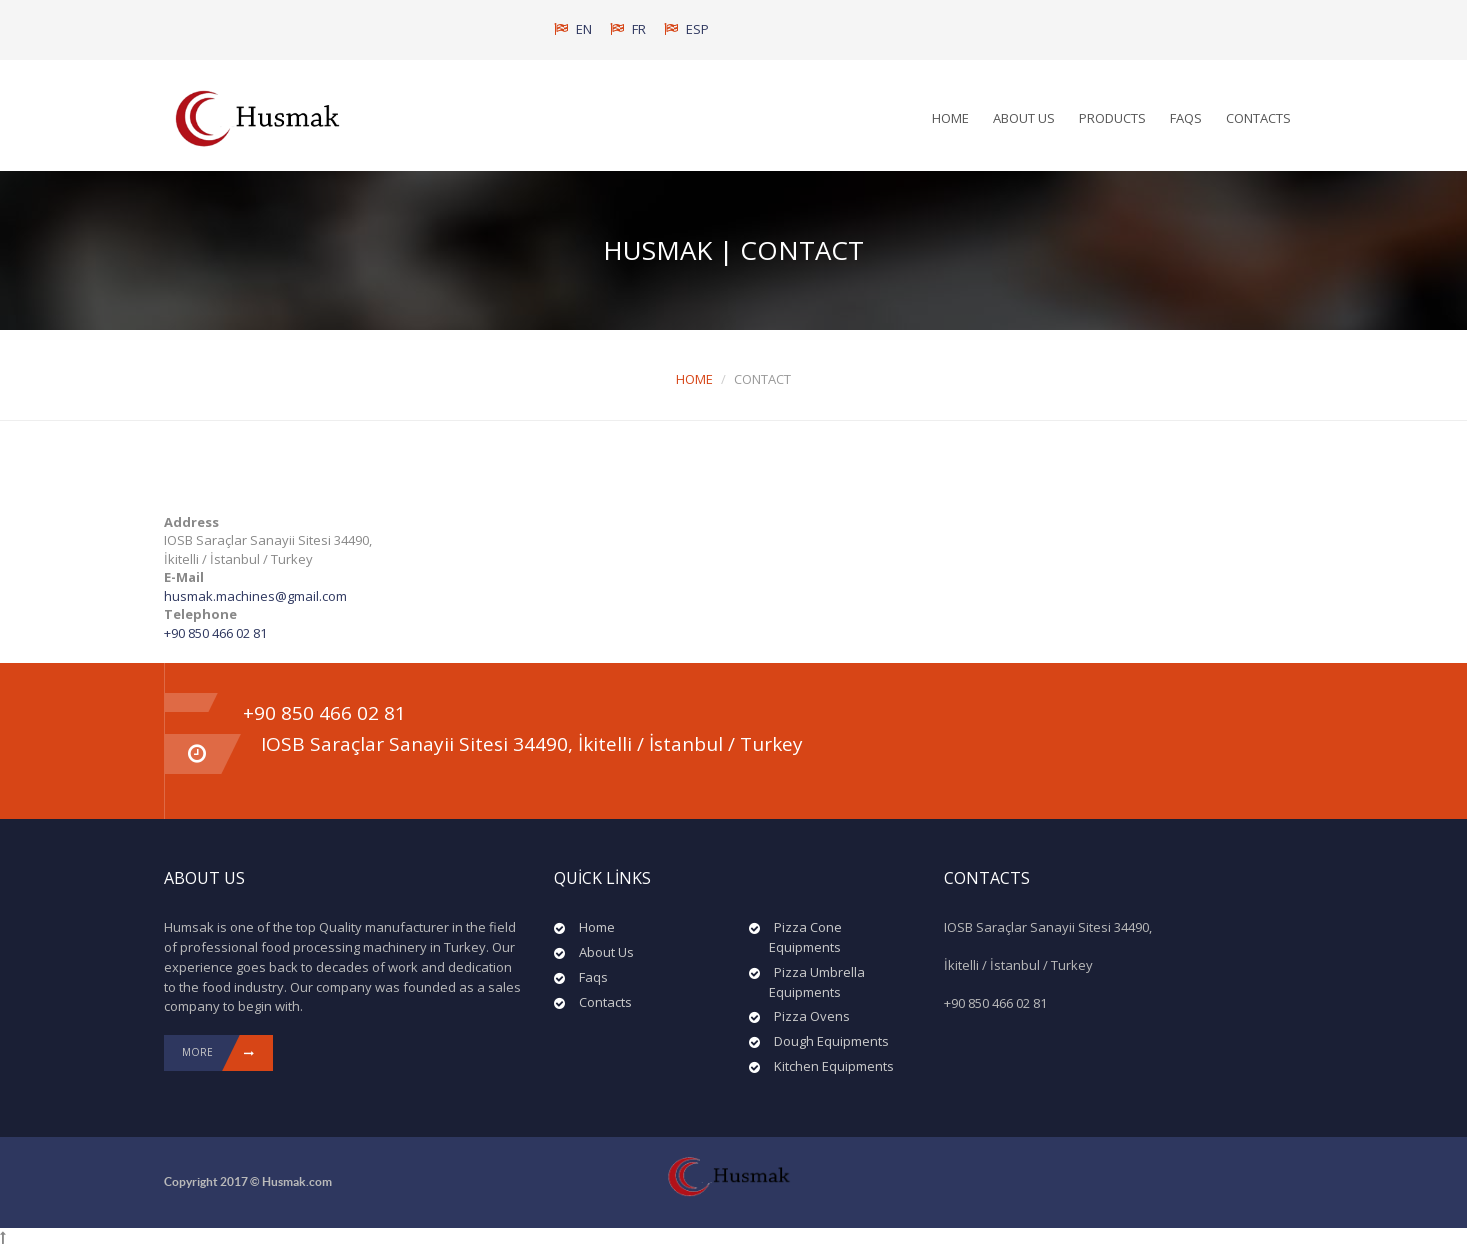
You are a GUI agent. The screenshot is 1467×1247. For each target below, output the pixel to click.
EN (573, 29)
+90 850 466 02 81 (215, 633)
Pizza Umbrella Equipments (817, 982)
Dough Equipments (831, 1041)
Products (1112, 118)
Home (950, 118)
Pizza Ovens (812, 1016)
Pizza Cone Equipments (805, 937)
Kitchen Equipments (834, 1066)
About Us (1024, 118)
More (227, 1053)
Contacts (1258, 118)
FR (628, 29)
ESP (686, 29)
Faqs (1186, 118)
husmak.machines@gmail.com (255, 596)
